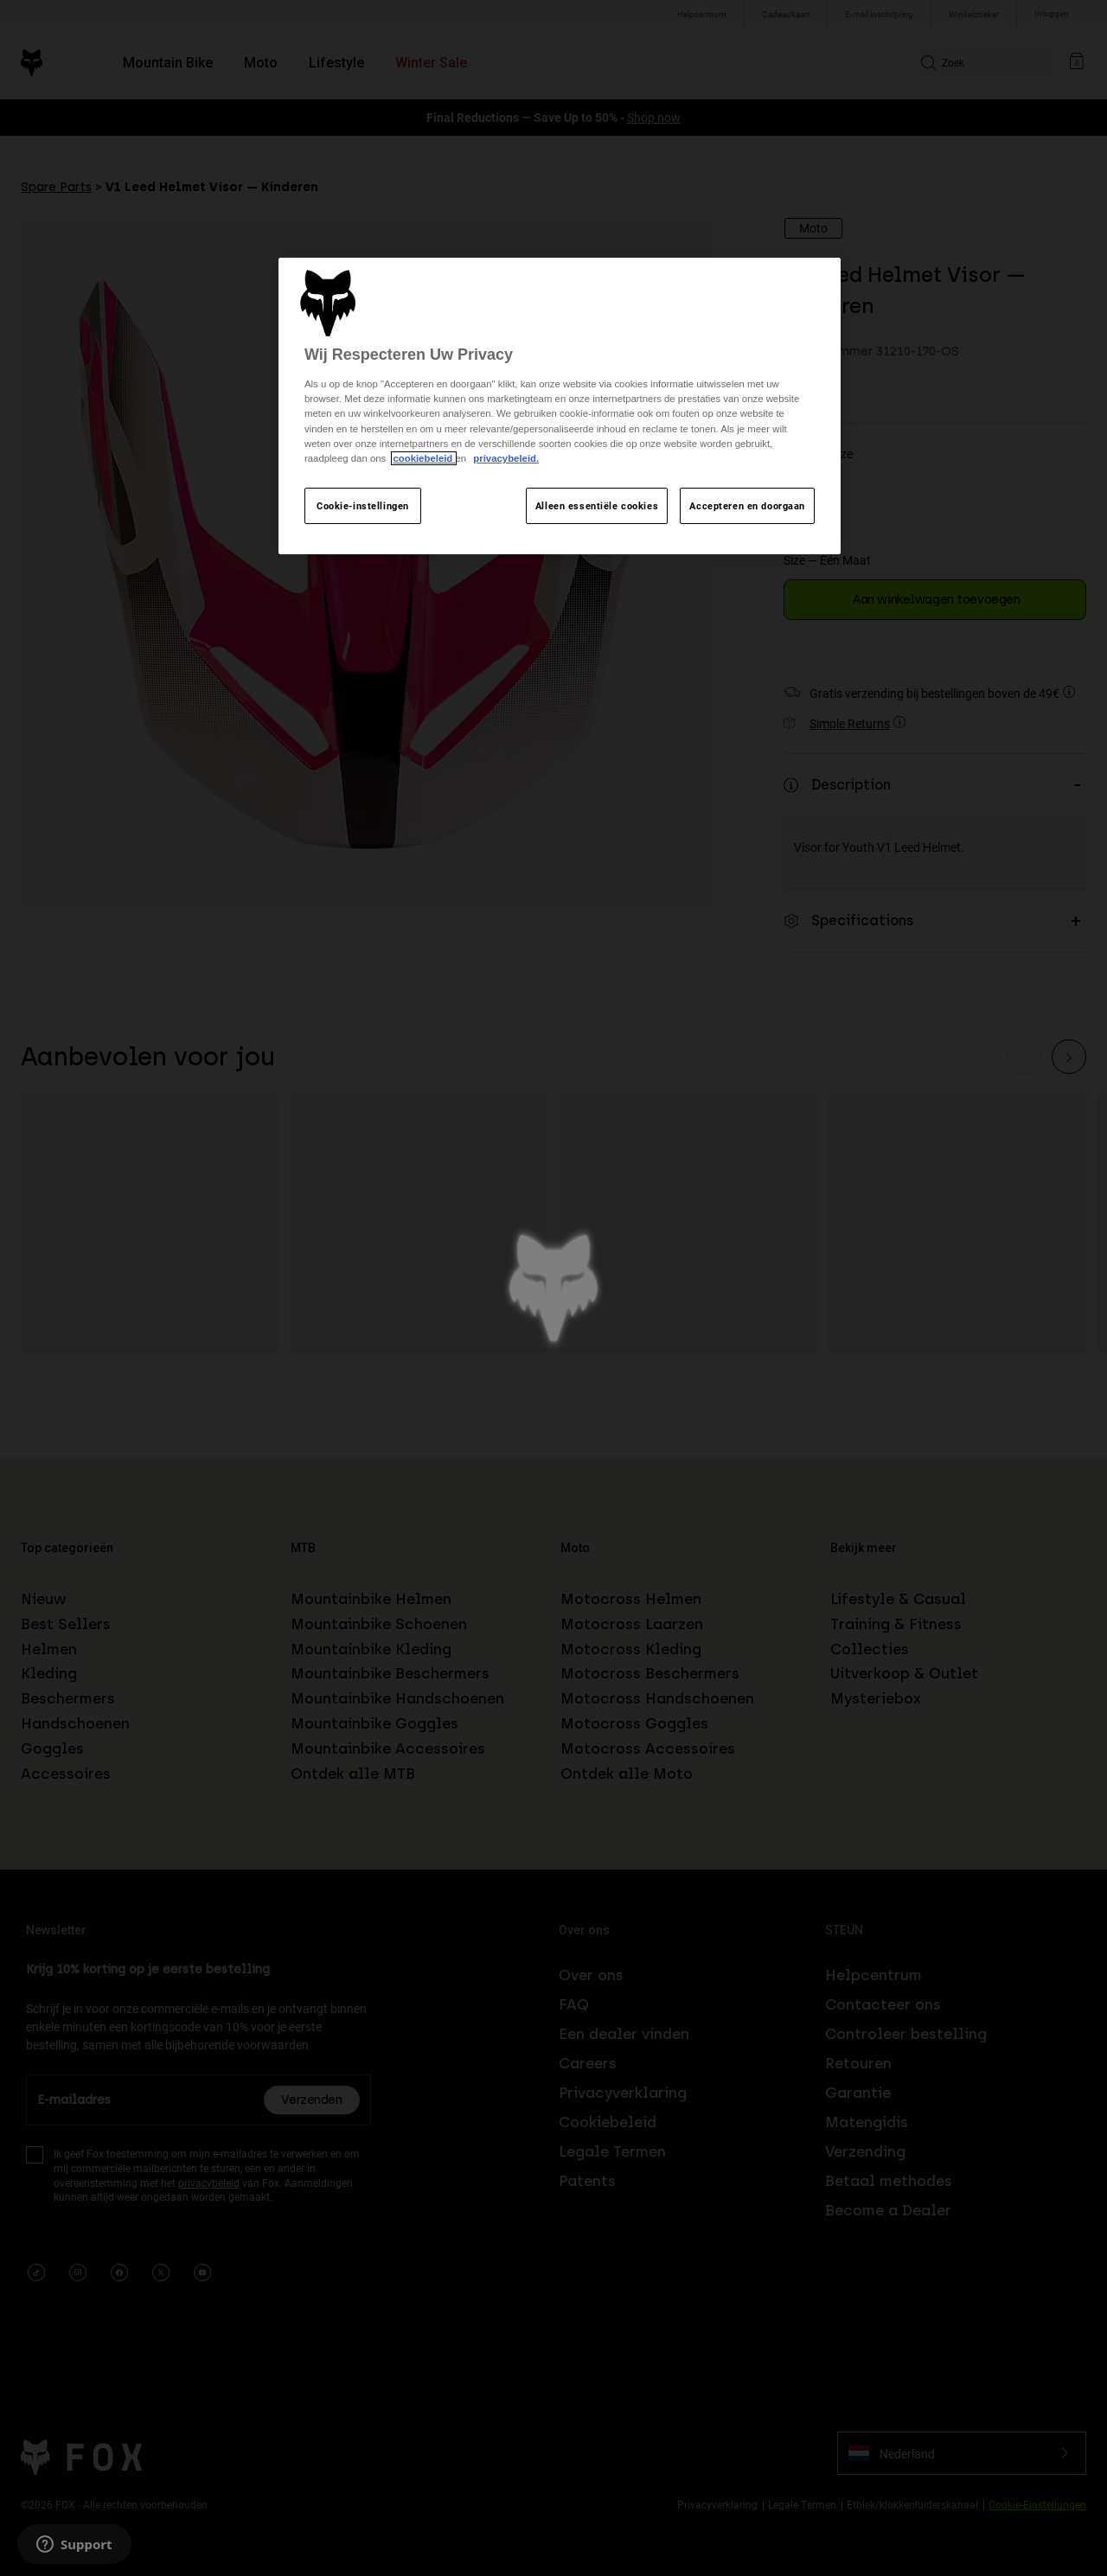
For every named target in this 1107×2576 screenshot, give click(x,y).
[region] (559, 406)
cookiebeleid (424, 458)
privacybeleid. (506, 458)
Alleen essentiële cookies (596, 505)
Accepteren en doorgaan (747, 505)
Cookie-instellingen (363, 505)
